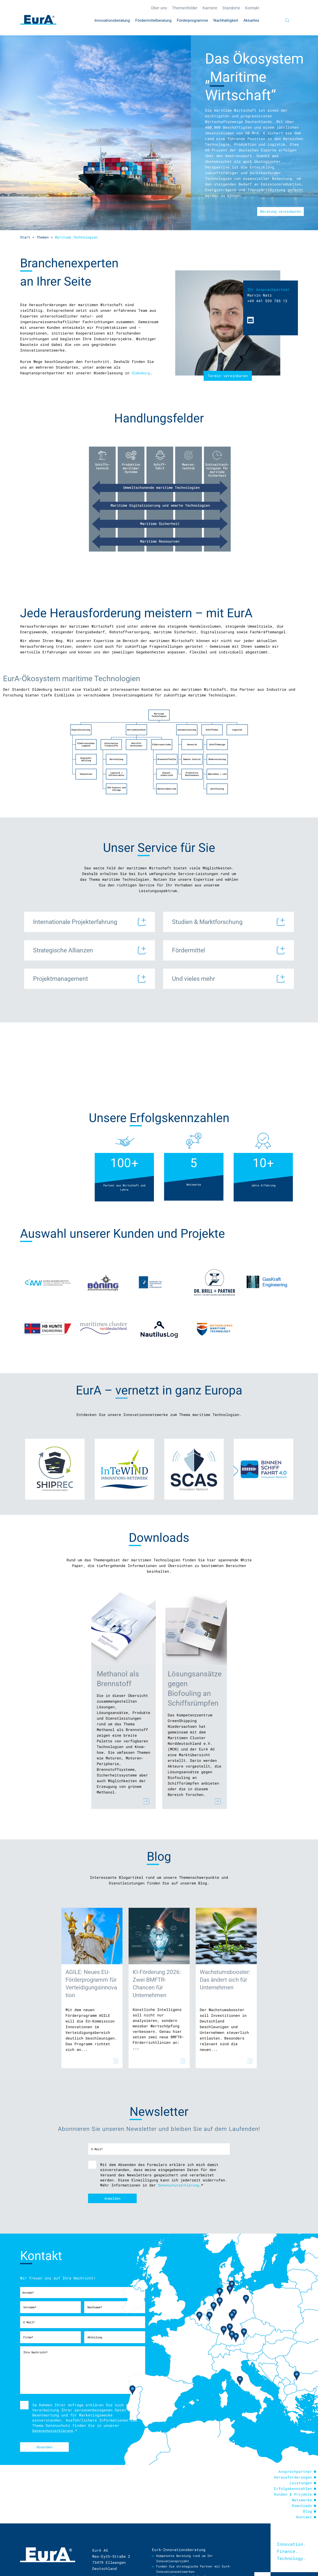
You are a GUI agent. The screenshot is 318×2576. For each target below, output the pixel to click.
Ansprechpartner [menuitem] (295, 2472)
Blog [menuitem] (307, 2512)
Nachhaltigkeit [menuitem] (225, 20)
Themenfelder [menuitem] (185, 7)
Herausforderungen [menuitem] (293, 2478)
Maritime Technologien (81, 237)
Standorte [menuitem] (231, 7)
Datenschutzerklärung (180, 2185)
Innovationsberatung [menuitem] (112, 20)
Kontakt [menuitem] (252, 7)
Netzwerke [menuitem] (302, 2500)
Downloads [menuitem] (302, 2506)
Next (299, 1471)
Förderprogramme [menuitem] (192, 20)
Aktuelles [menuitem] (251, 20)
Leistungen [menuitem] (301, 2483)
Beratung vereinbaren (277, 211)
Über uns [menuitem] (159, 7)
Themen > (47, 237)
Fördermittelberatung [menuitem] (153, 20)
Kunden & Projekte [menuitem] (293, 2495)
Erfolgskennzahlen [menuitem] (293, 2489)
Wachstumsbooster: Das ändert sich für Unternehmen (225, 1980)
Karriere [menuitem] (210, 7)
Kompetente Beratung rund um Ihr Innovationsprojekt (190, 2559)
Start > (28, 237)
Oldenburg (142, 373)
